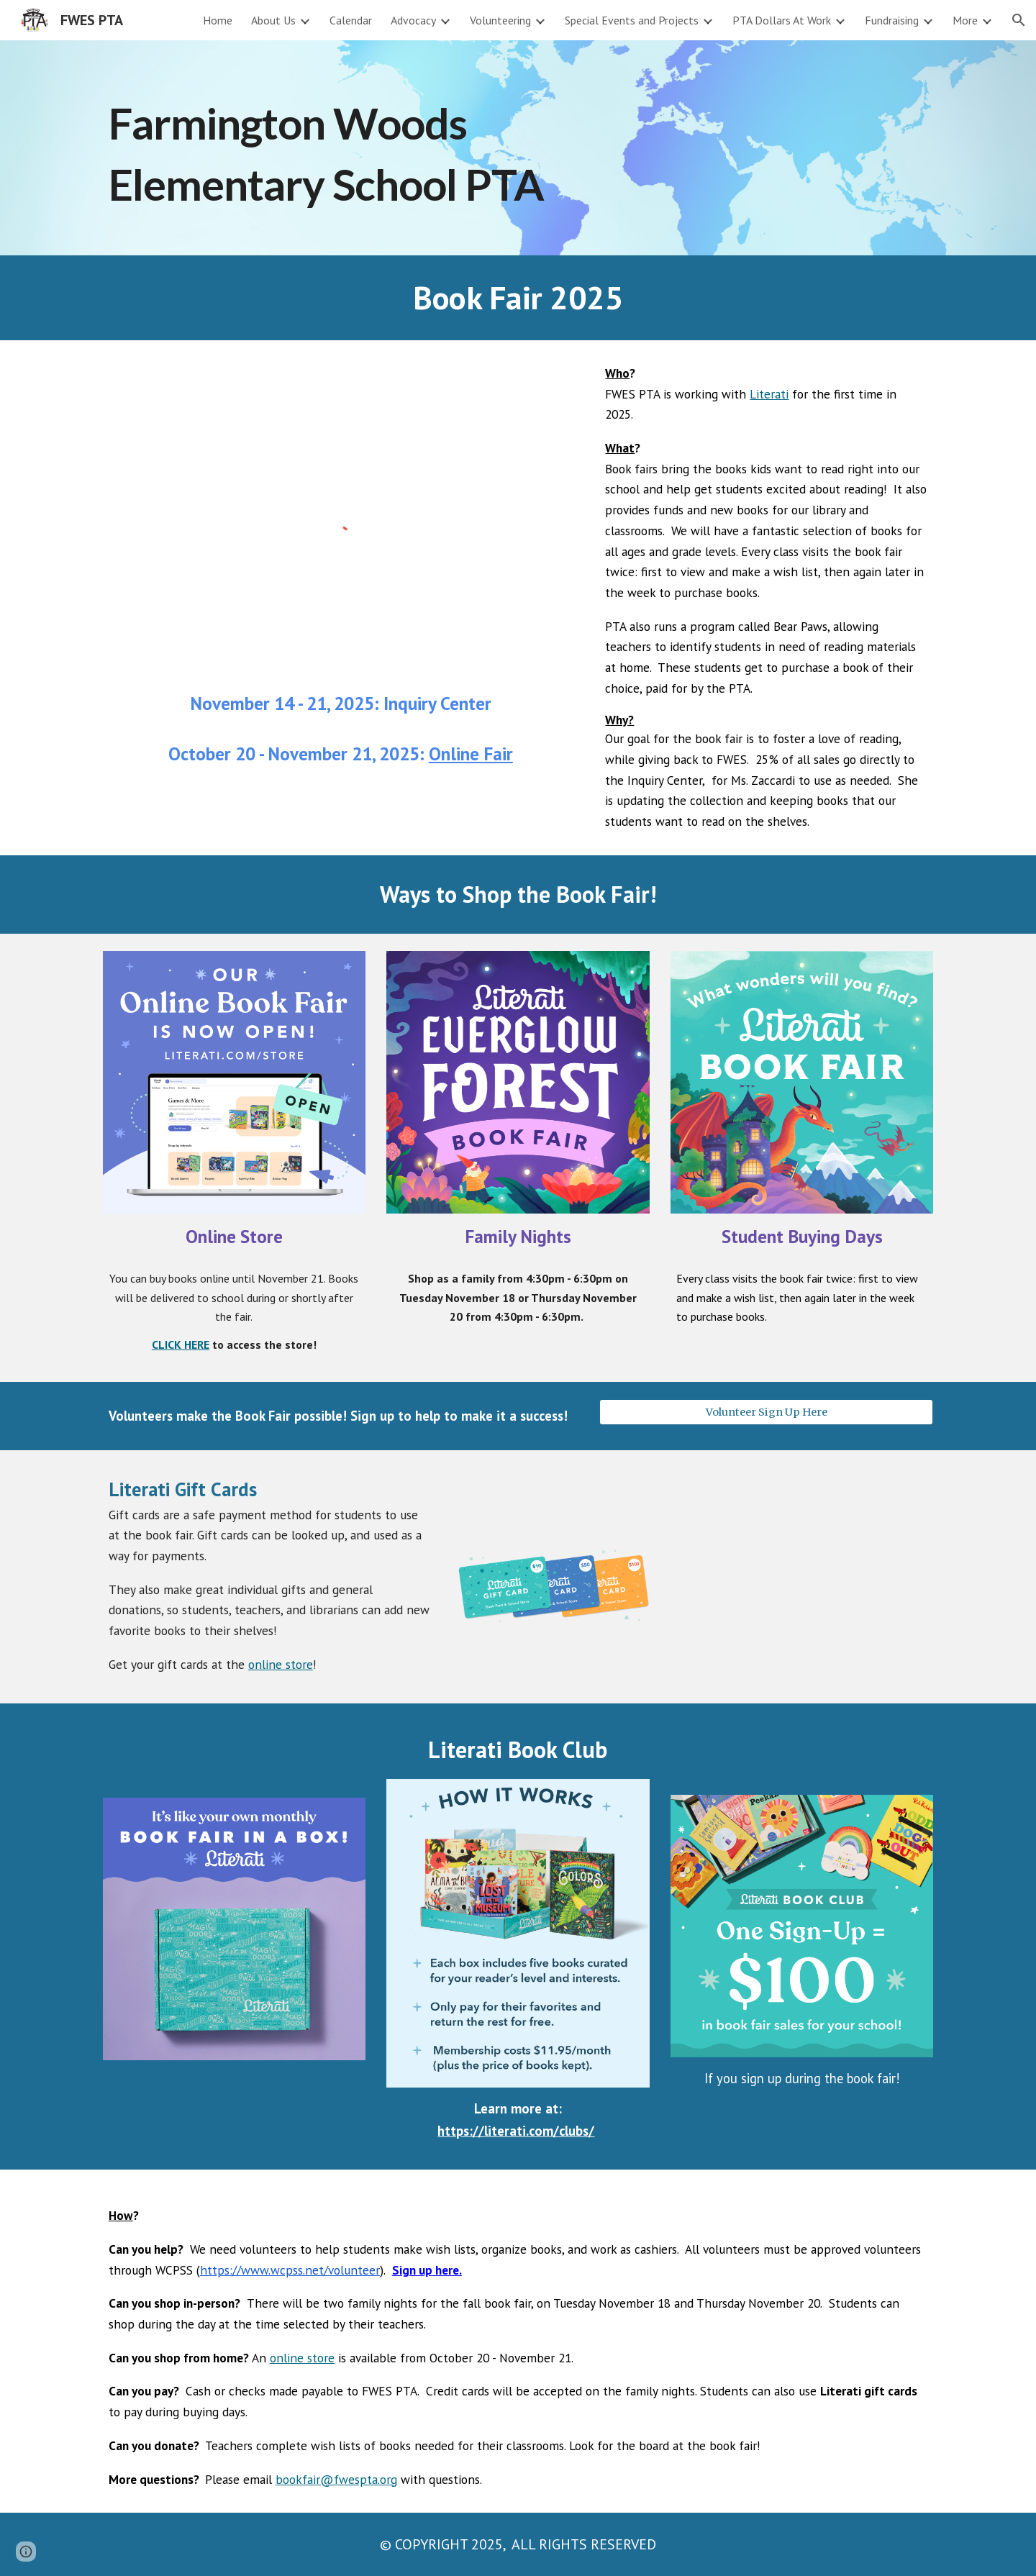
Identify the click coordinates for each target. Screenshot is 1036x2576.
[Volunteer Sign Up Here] (766, 1412)
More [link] (965, 20)
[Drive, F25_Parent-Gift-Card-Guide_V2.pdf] (802, 1576)
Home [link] (217, 20)
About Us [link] (273, 20)
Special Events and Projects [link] (632, 20)
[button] (1018, 20)
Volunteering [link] (500, 20)
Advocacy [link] (413, 20)
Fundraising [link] (892, 20)
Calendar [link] (351, 20)
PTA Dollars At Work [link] (781, 20)
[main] (376, 148)
